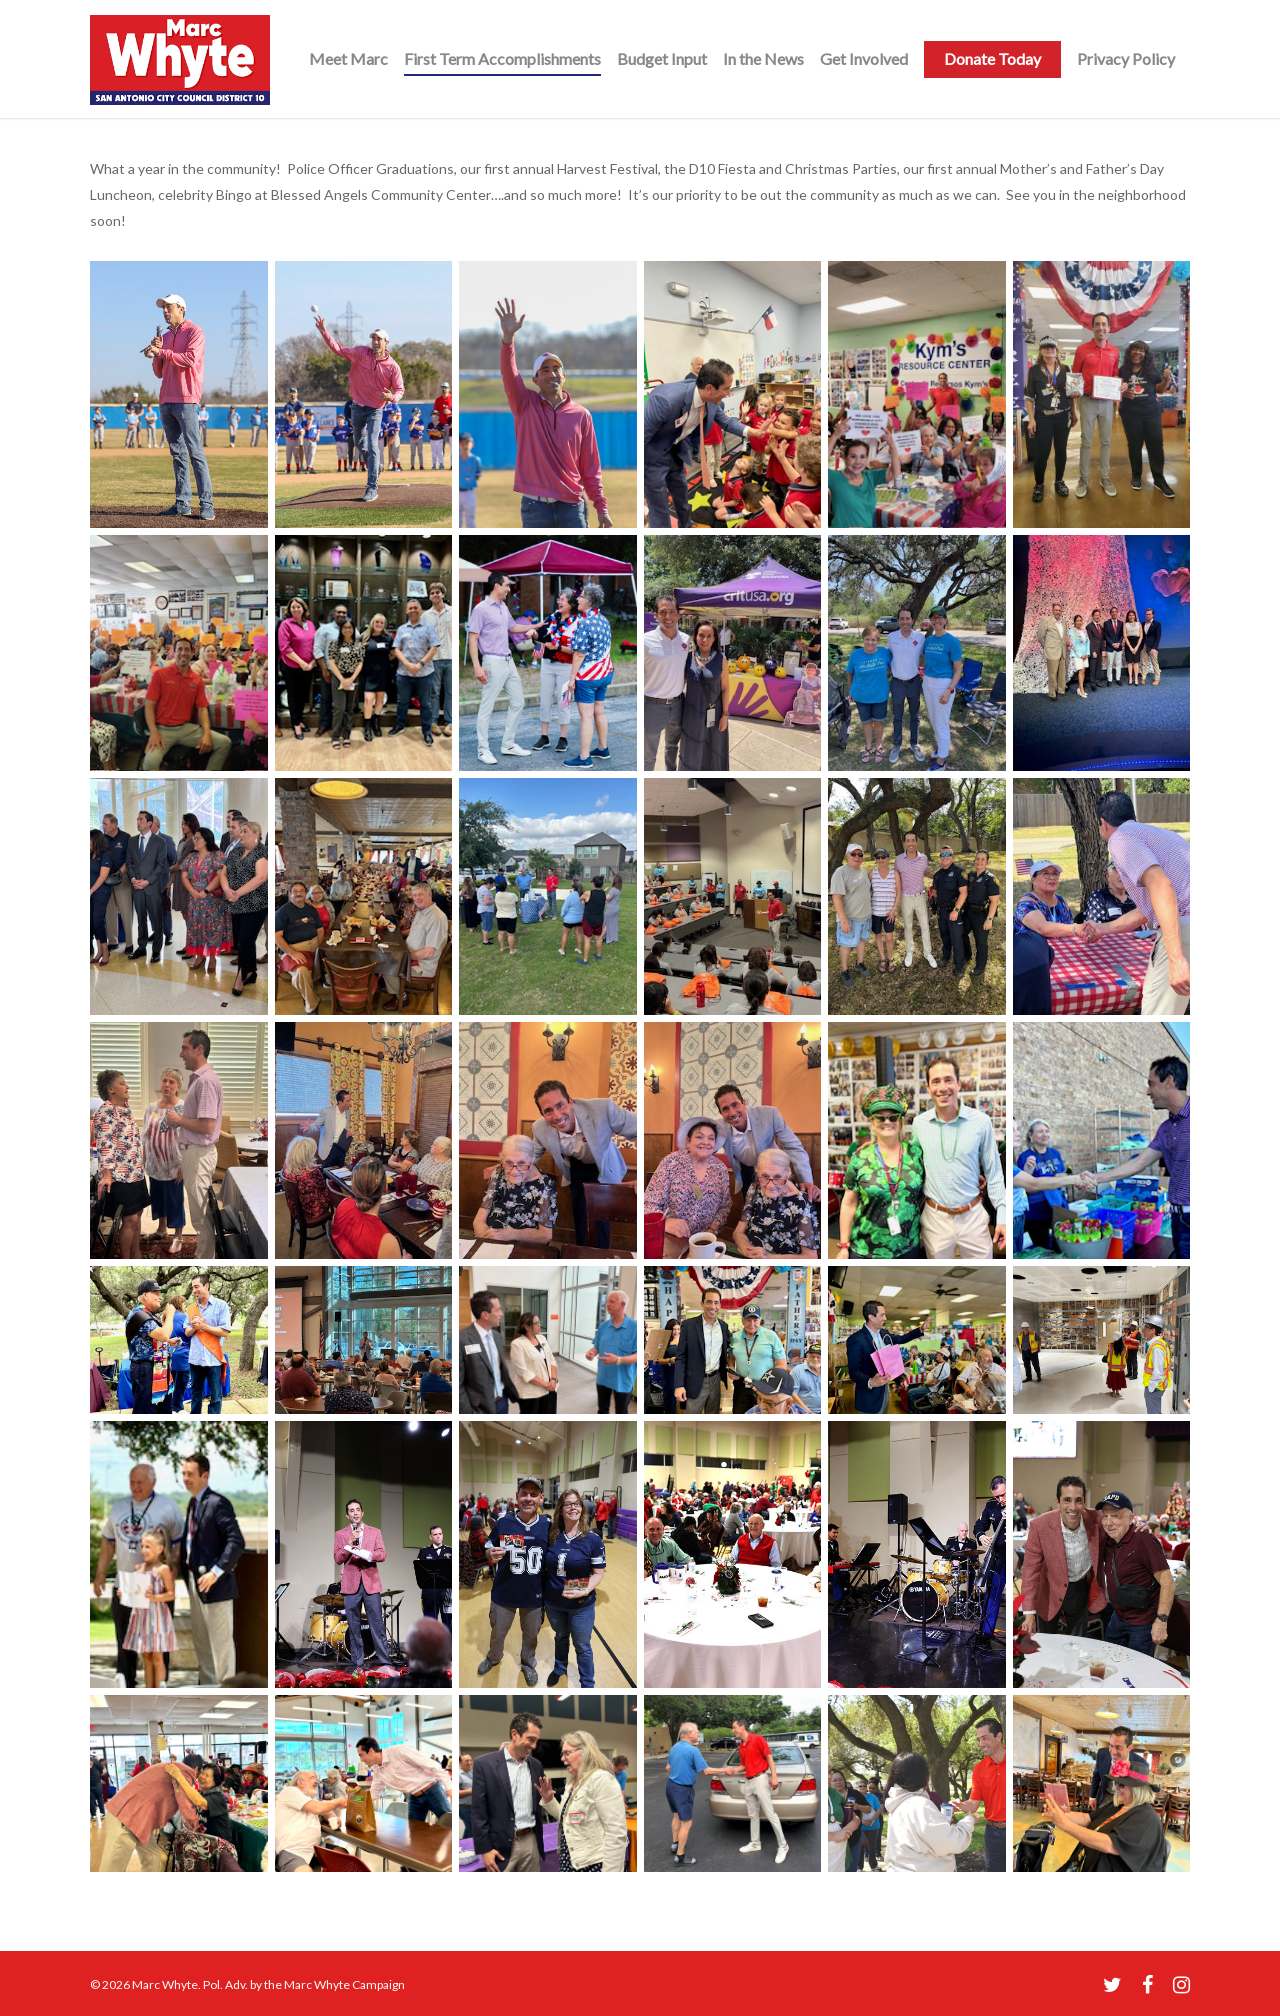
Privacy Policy (1126, 58)
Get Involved (864, 58)
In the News (763, 58)
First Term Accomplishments (502, 58)
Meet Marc (348, 58)
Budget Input (662, 58)
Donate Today (992, 58)
